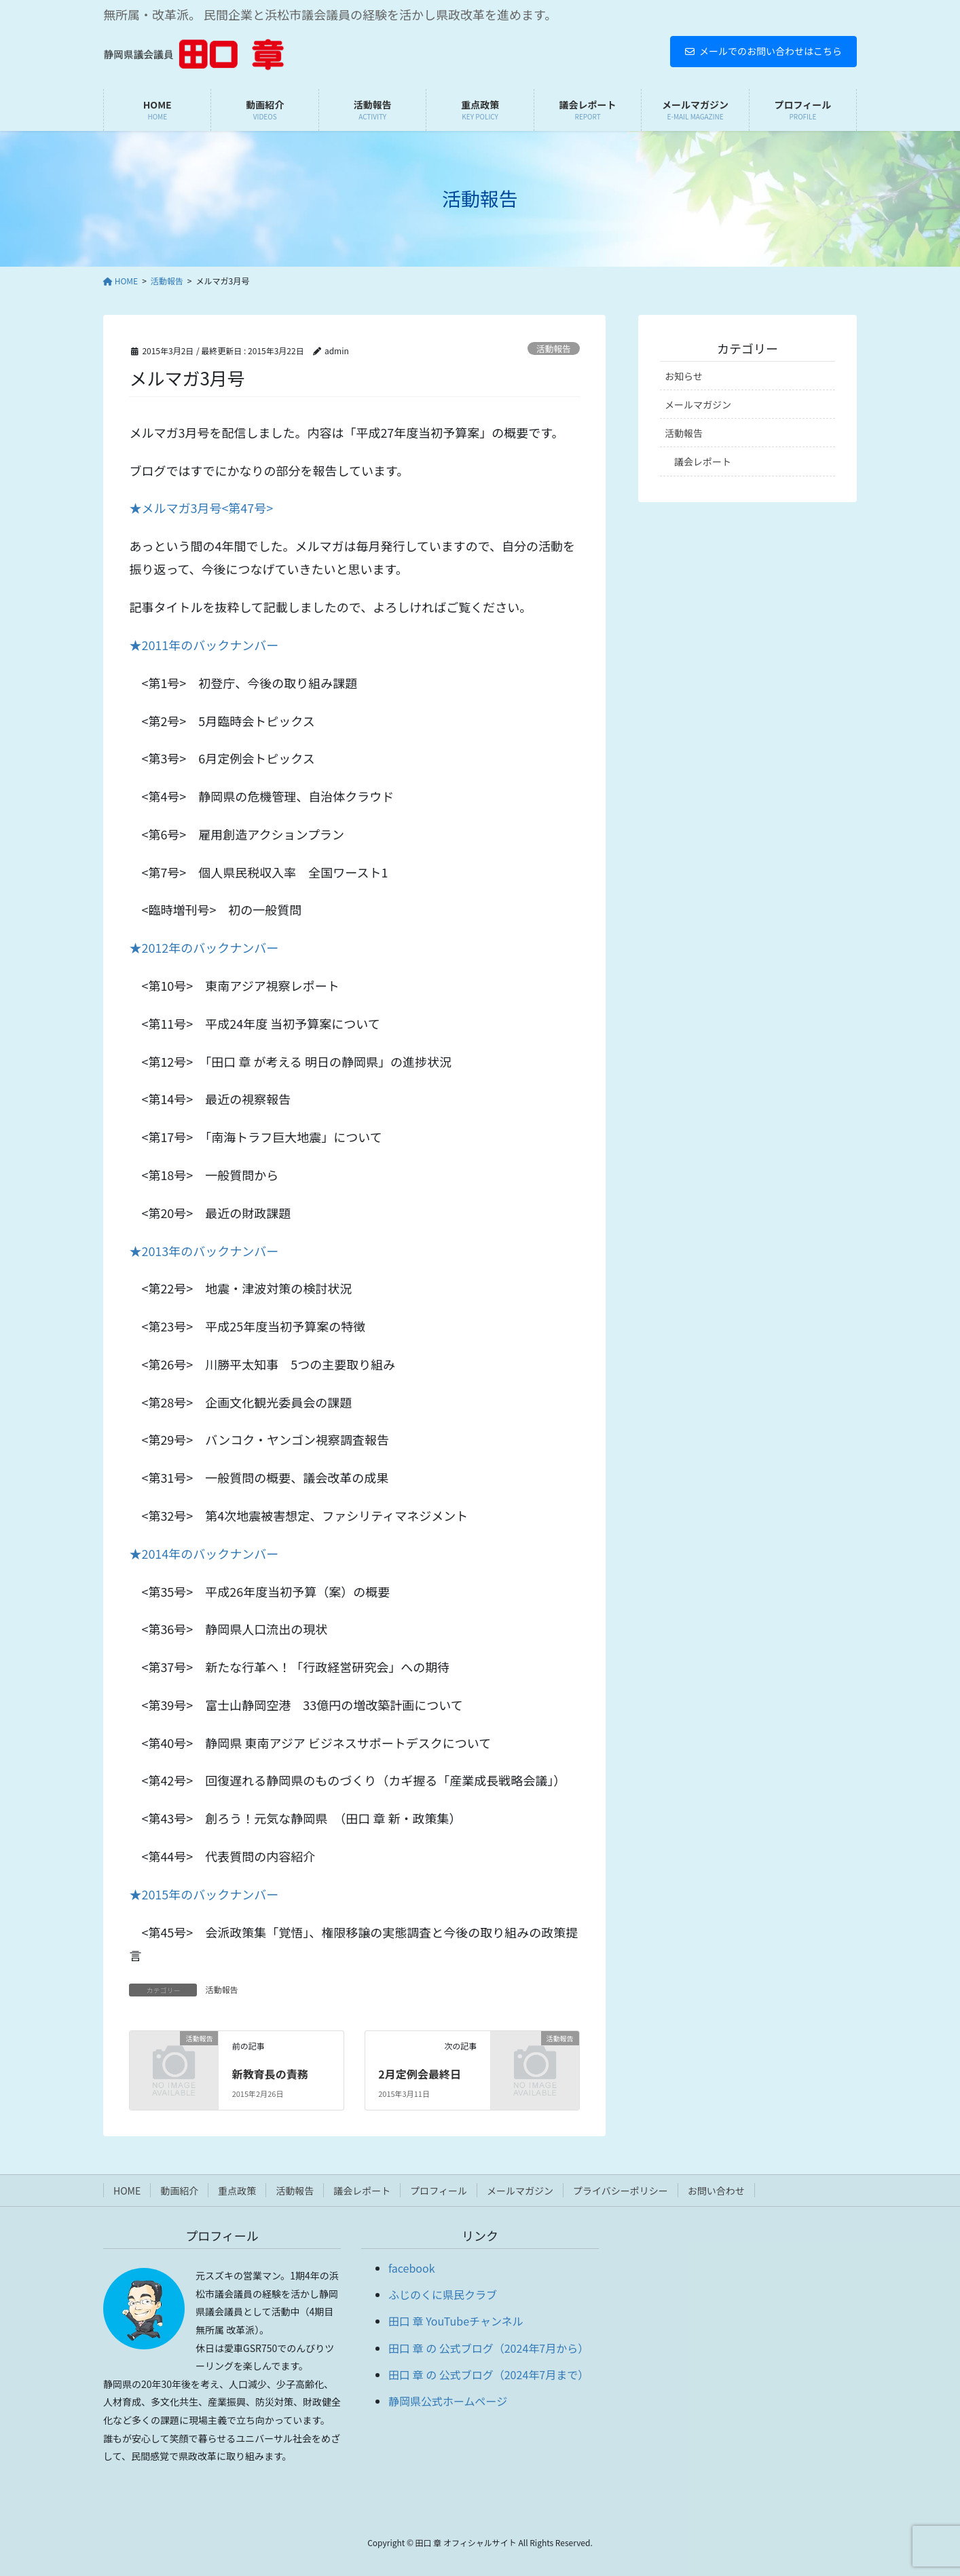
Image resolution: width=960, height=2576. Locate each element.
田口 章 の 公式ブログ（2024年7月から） (488, 2348)
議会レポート (702, 461)
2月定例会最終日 (419, 2074)
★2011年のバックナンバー (203, 645)
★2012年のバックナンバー (203, 947)
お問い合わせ (716, 2190)
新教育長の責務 (270, 2074)
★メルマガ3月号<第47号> (201, 507)
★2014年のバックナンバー (203, 1553)
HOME (127, 2190)
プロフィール (438, 2190)
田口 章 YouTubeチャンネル (455, 2321)
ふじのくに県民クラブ (442, 2294)
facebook (411, 2268)
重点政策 (237, 2190)
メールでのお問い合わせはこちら (763, 51)
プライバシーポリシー (620, 2190)
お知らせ (684, 376)
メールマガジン (698, 404)
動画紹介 (179, 2190)
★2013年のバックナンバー (203, 1250)
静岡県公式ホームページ (447, 2401)
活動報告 (553, 348)
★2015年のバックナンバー (203, 1894)
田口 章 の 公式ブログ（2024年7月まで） (488, 2374)
